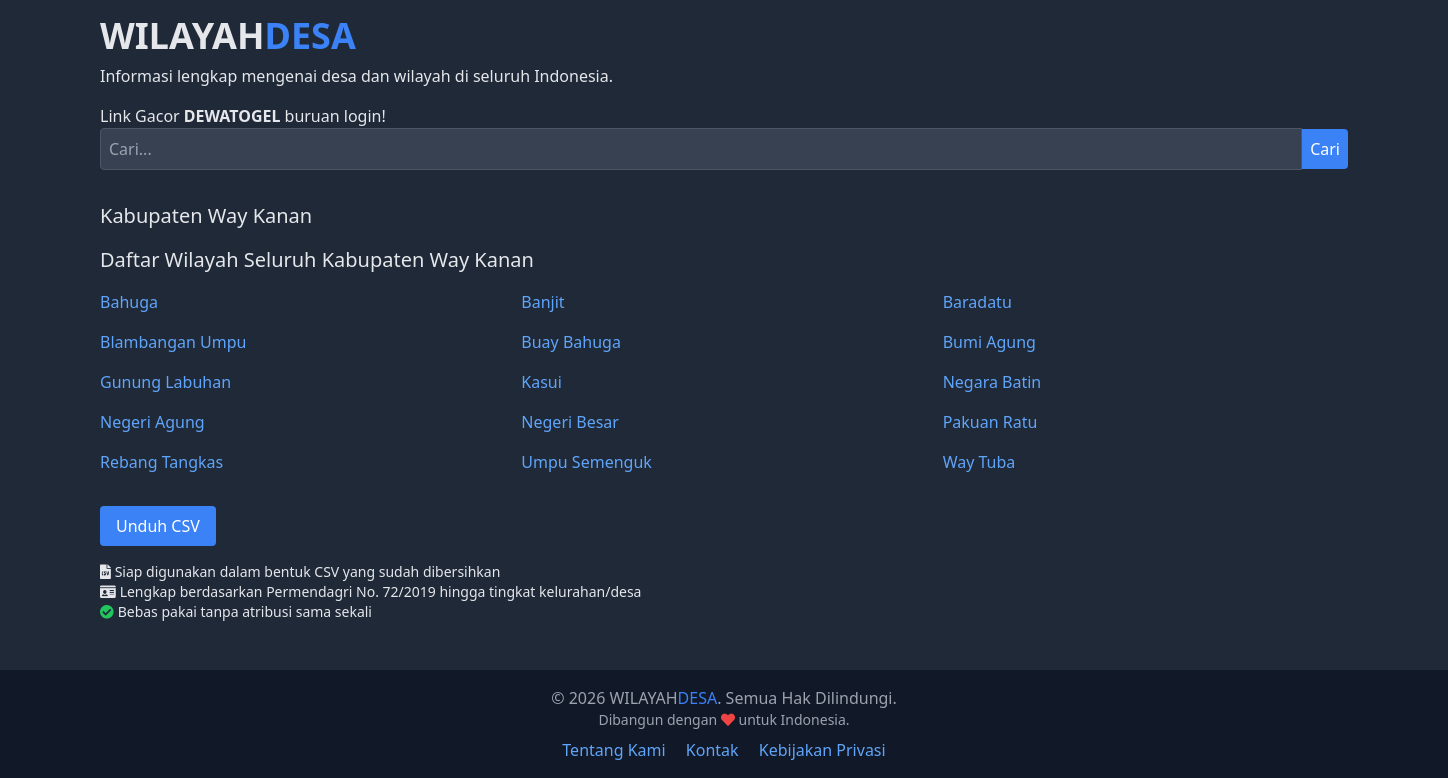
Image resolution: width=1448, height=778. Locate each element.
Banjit (542, 302)
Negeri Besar (570, 422)
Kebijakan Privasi (822, 750)
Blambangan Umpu (173, 342)
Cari (1325, 149)
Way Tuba (979, 462)
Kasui (541, 382)
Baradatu (977, 302)
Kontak (712, 750)
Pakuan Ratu (990, 422)
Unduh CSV (158, 526)
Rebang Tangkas (161, 462)
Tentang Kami (613, 750)
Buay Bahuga (571, 342)
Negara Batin (992, 382)
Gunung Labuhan (165, 382)
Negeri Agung (152, 422)
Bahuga (129, 302)
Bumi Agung (989, 342)
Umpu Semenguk (586, 462)
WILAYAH (228, 36)
